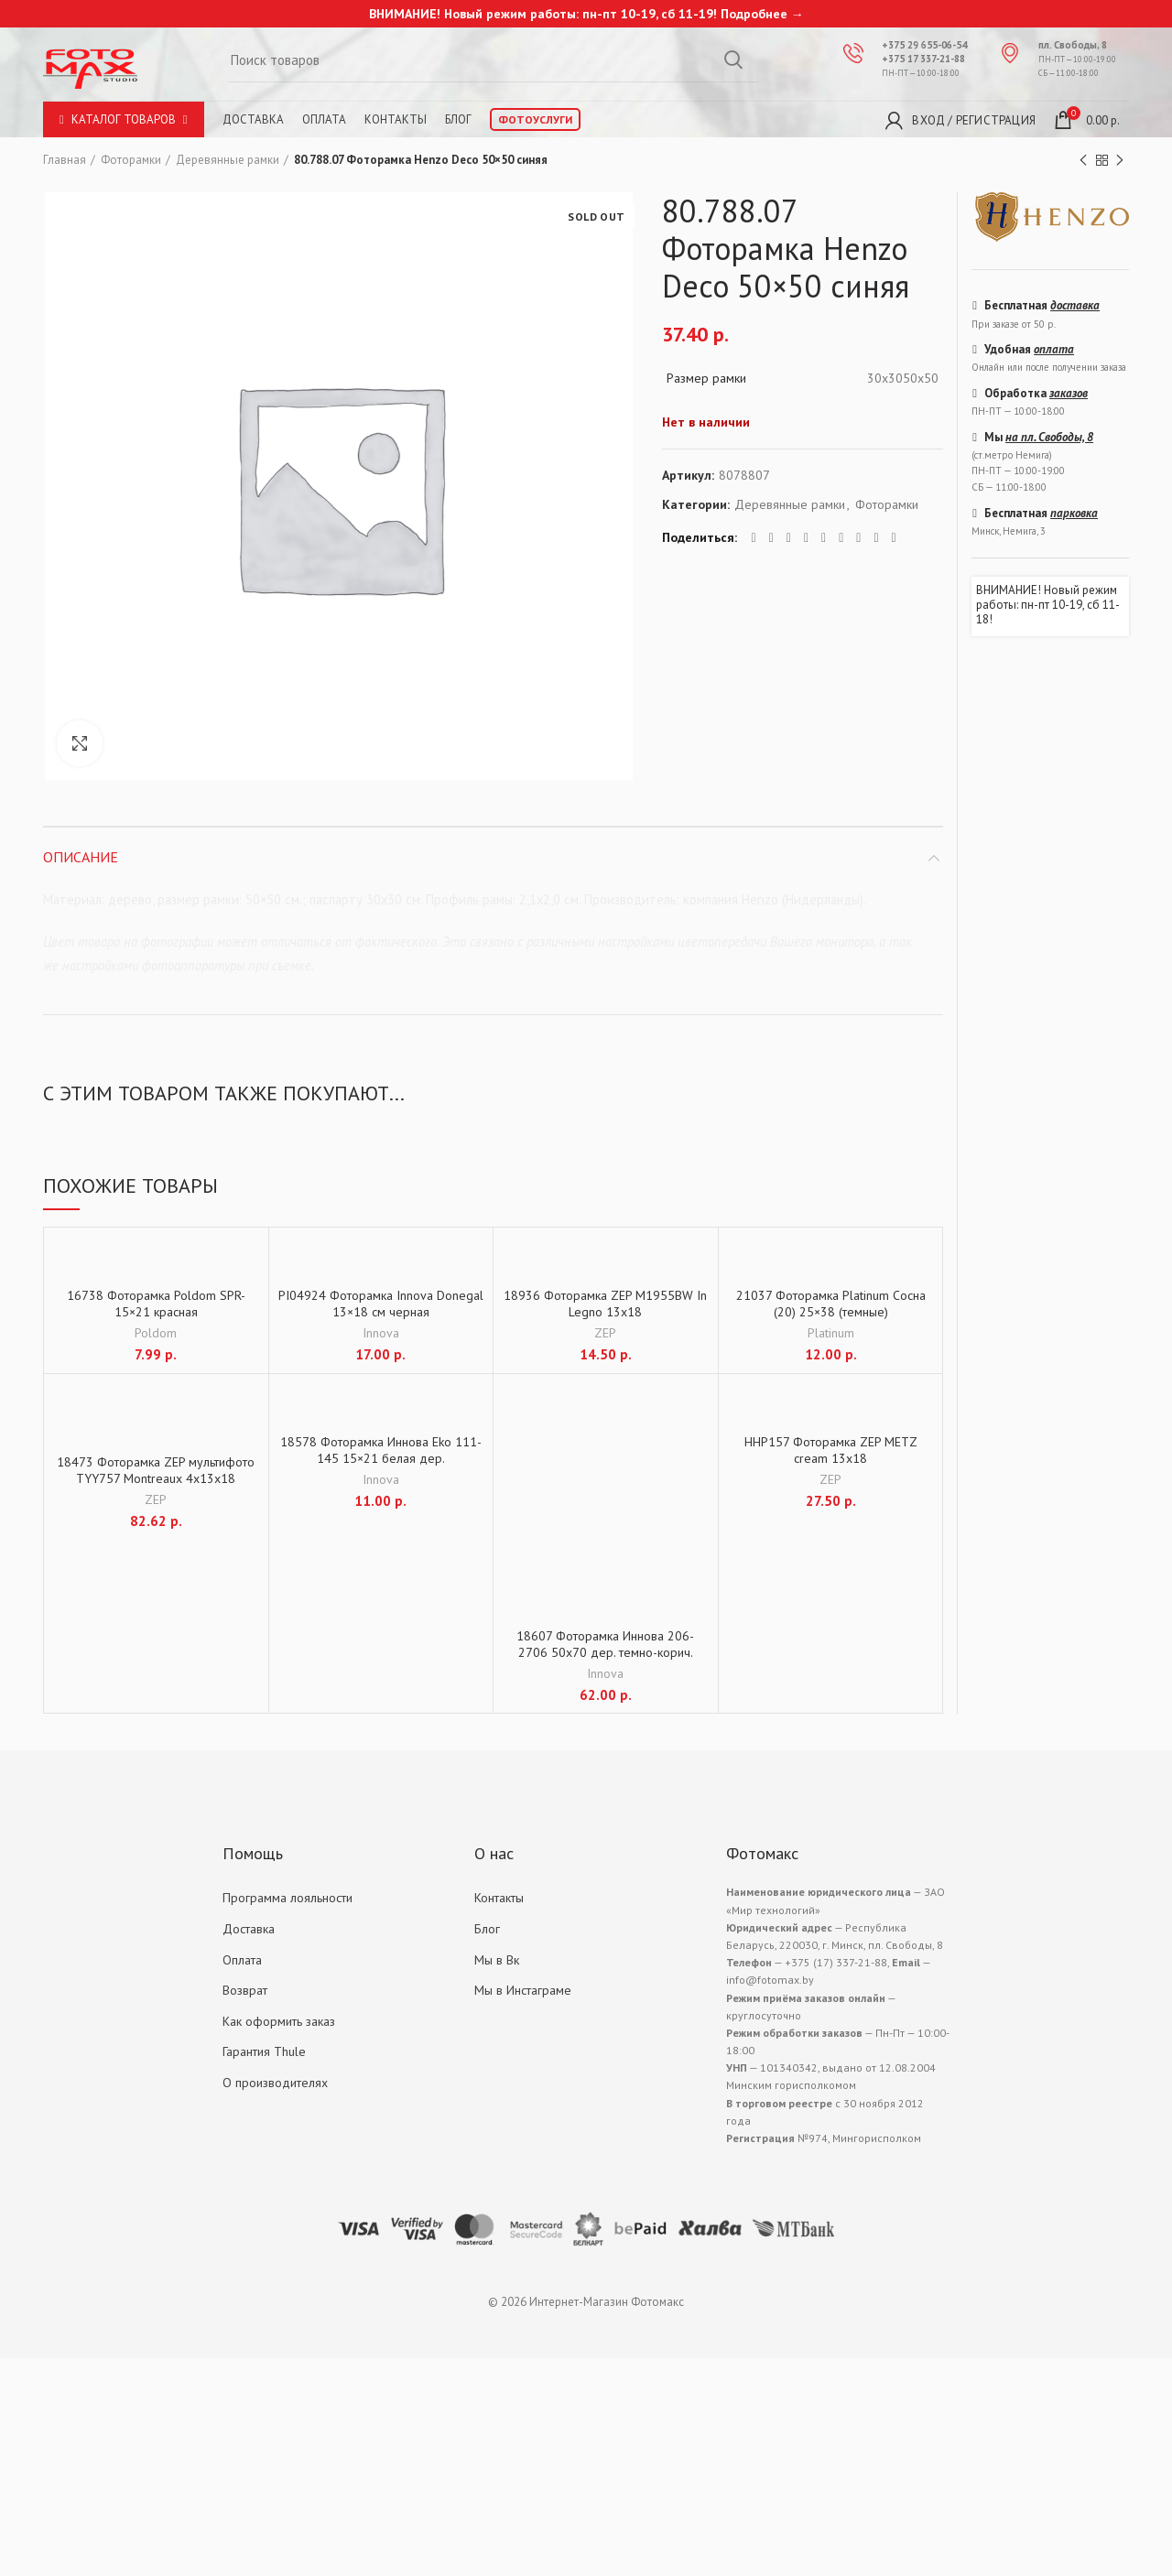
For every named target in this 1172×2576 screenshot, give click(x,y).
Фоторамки (131, 160)
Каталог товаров (124, 119)
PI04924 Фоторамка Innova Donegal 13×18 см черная (380, 1303)
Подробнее (754, 13)
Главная (64, 160)
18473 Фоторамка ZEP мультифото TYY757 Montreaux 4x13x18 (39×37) (156, 1478)
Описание (80, 857)
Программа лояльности (287, 1897)
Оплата (324, 119)
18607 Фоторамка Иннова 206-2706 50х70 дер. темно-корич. (605, 1644)
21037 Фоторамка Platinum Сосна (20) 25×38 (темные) (831, 1303)
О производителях (275, 2082)
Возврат (244, 1990)
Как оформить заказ (278, 2021)
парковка (1074, 513)
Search (733, 59)
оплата (1054, 349)
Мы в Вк (496, 1960)
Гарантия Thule (264, 2051)
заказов (1068, 393)
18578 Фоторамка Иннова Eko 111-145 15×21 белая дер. (381, 1450)
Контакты (395, 119)
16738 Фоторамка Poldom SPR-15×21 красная (156, 1303)
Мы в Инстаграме (522, 1990)
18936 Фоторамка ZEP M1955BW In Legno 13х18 (605, 1303)
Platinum (831, 1333)
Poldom (156, 1333)
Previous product (1083, 161)
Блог (458, 119)
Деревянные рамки (227, 160)
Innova (381, 1333)
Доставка (253, 119)
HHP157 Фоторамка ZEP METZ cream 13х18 (830, 1450)
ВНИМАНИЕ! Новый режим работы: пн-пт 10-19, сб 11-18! (1048, 604)
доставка (1075, 305)
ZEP (605, 1333)
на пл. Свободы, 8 (1049, 437)
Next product (1119, 161)
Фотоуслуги (535, 119)
